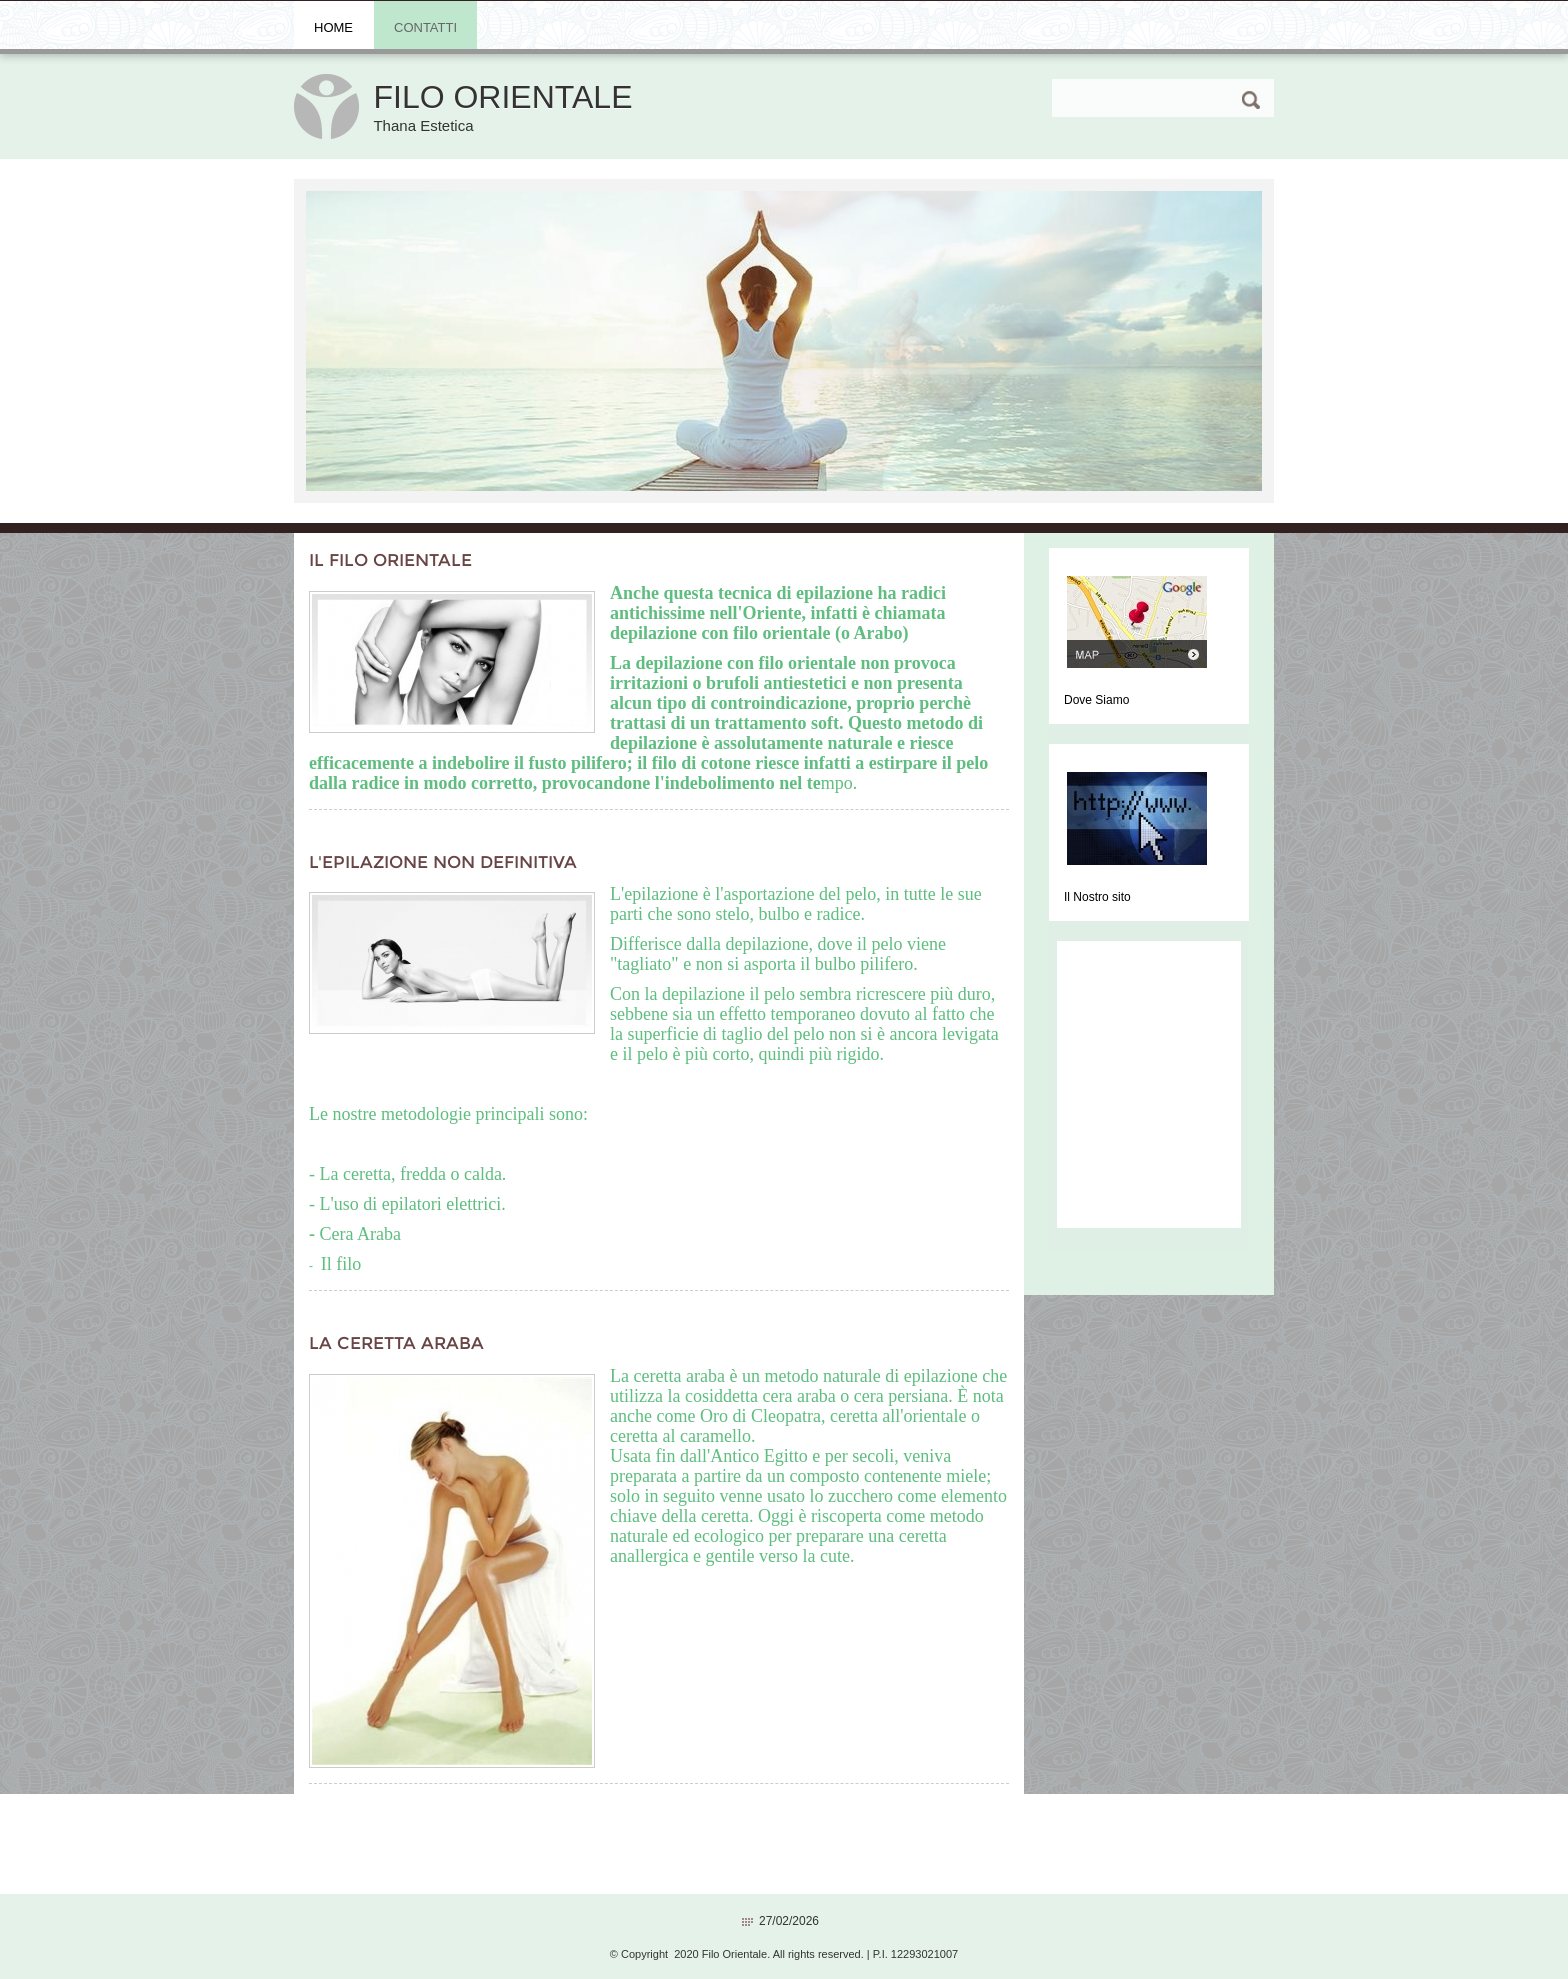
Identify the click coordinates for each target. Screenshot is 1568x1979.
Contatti (425, 27)
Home (333, 27)
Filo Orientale (502, 97)
